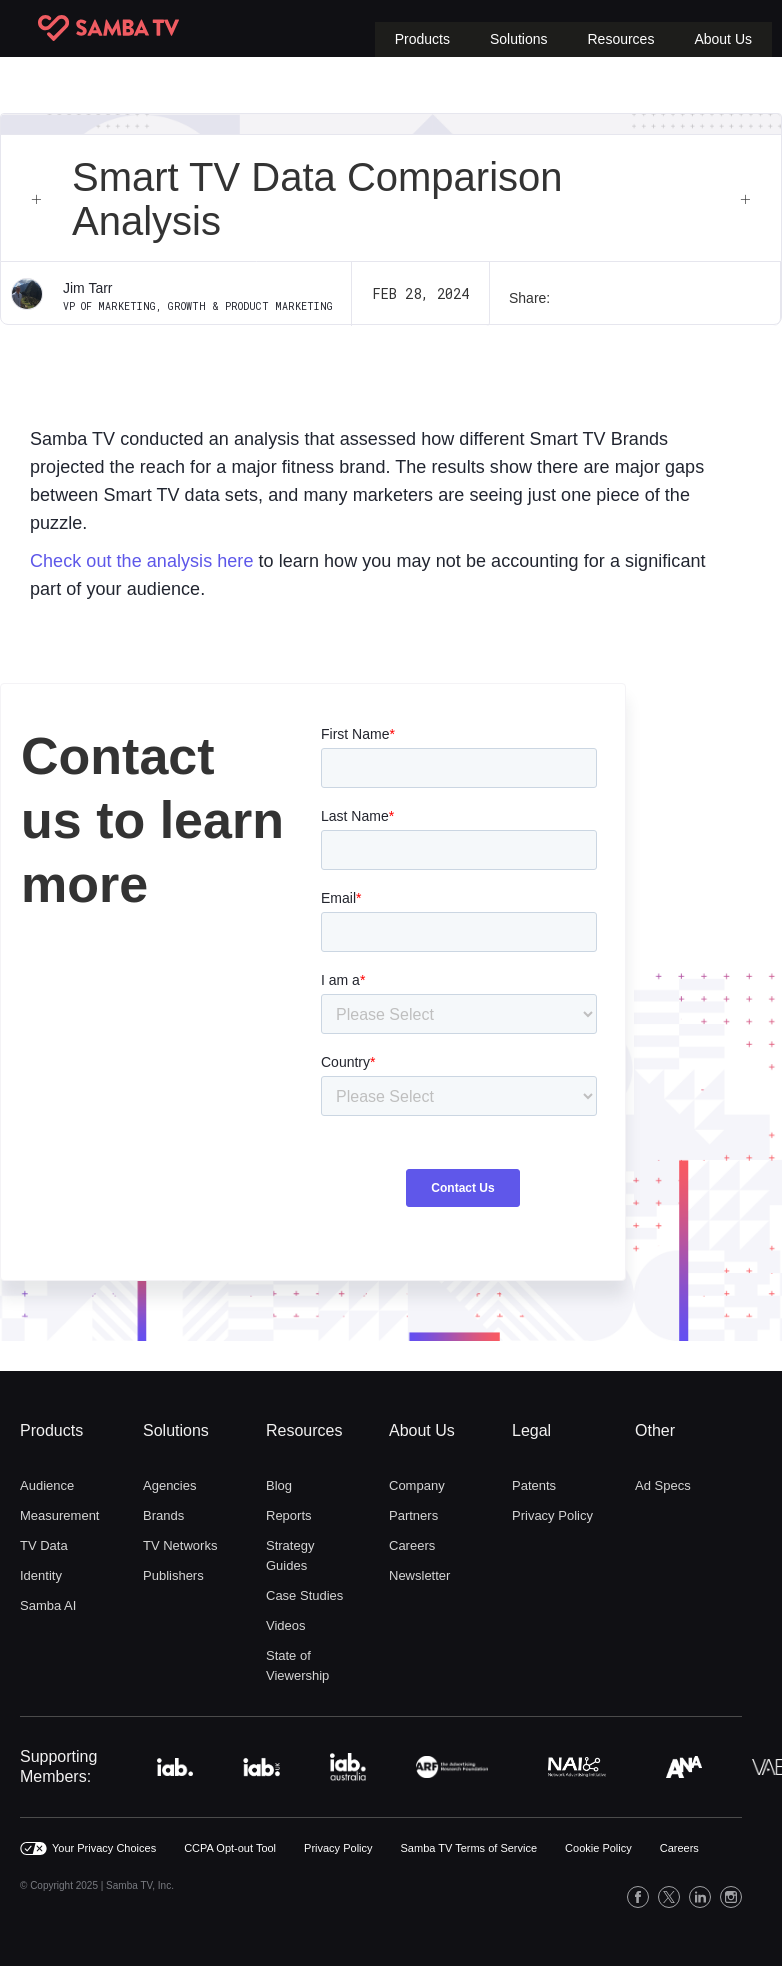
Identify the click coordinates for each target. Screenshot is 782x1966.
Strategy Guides (290, 1555)
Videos (286, 1625)
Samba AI (48, 1605)
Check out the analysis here (141, 561)
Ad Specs (663, 1485)
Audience (47, 1485)
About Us (422, 1430)
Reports (289, 1515)
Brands (163, 1515)
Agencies (169, 1485)
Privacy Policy (552, 1515)
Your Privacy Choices (104, 1848)
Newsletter (419, 1575)
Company (417, 1485)
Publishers (173, 1575)
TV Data (44, 1545)
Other (655, 1430)
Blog (279, 1485)
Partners (413, 1515)
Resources (304, 1430)
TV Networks (180, 1545)
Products (51, 1430)
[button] (422, 39)
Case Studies (304, 1595)
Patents (534, 1485)
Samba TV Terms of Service (469, 1848)
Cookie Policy (598, 1848)
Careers (412, 1545)
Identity (41, 1575)
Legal (531, 1430)
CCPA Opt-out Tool (230, 1848)
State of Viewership (297, 1665)
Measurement (59, 1515)
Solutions (176, 1430)
